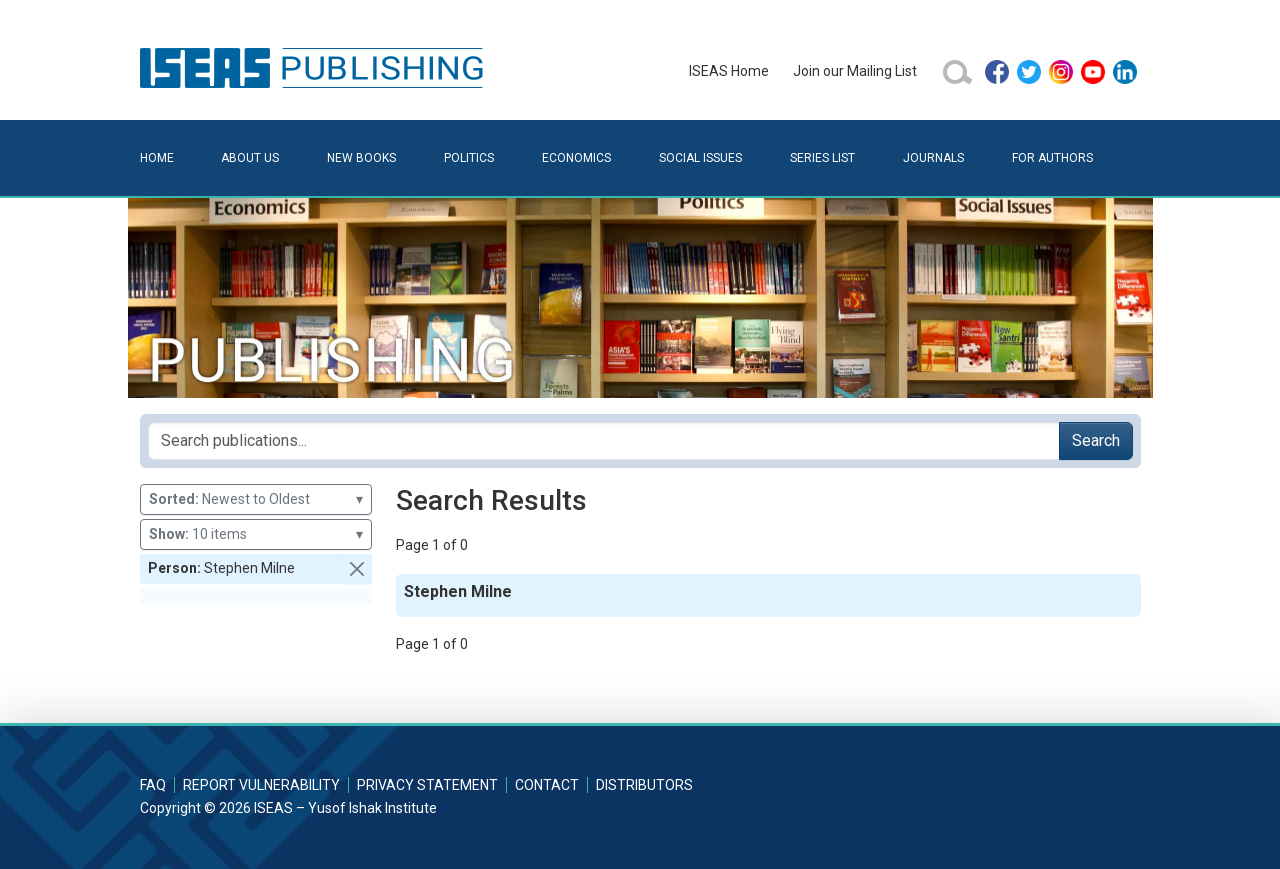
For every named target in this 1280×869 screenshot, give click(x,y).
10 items (256, 534)
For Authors (1052, 158)
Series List (822, 158)
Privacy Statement (427, 785)
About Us (250, 158)
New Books (361, 158)
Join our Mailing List (855, 71)
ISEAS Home (729, 71)
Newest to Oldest (256, 499)
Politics (469, 158)
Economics (576, 158)
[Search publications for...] (604, 441)
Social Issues (700, 158)
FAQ (153, 785)
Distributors (644, 785)
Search (1096, 440)
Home (157, 158)
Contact (547, 785)
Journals (933, 158)
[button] (357, 569)
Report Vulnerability (261, 785)
